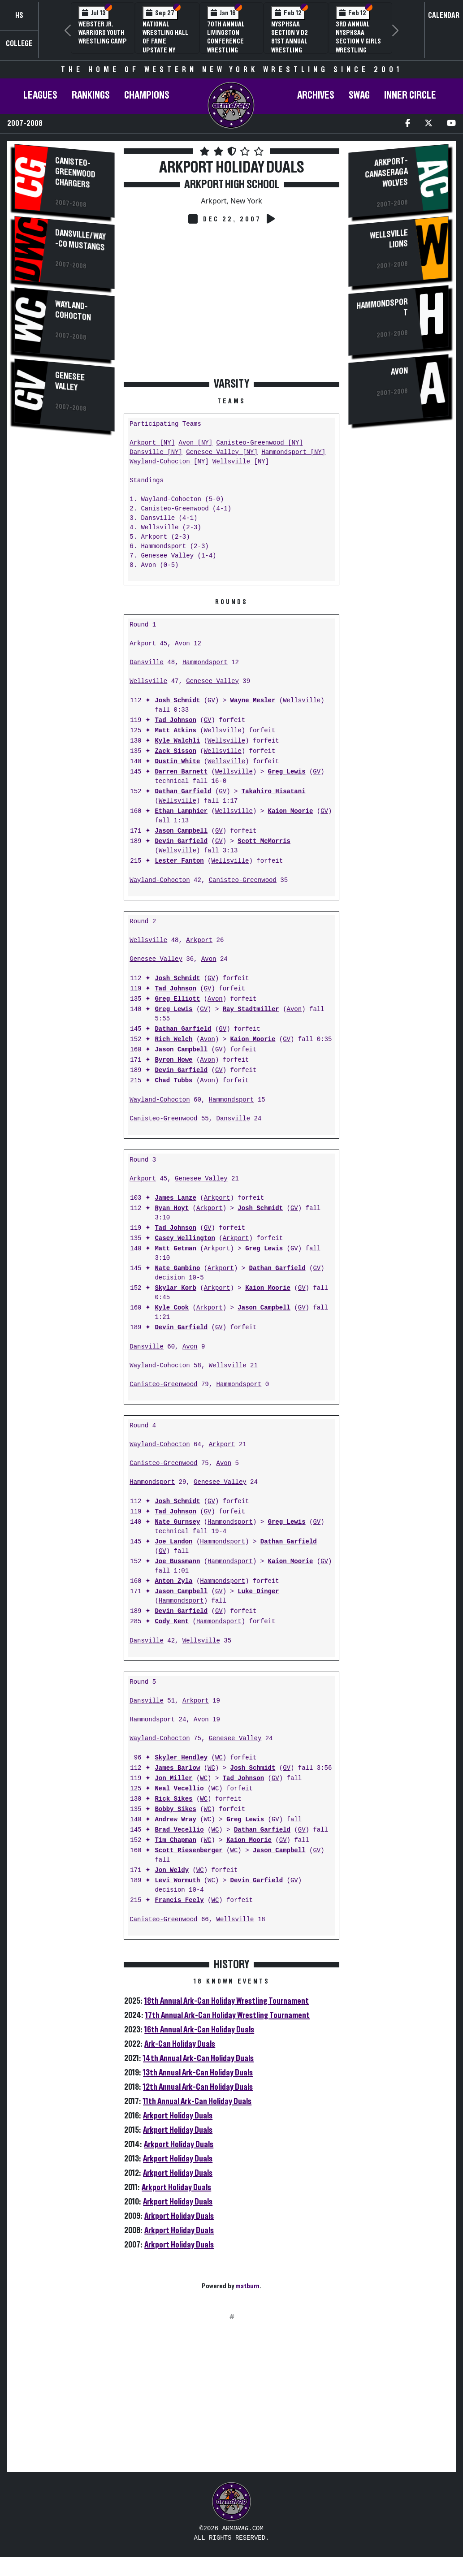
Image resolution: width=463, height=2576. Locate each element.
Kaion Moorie (290, 811)
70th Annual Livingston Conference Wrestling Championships (230, 41)
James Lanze (175, 1198)
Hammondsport (205, 662)
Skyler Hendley (181, 1758)
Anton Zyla (173, 1581)
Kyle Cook (172, 1308)
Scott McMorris (264, 841)
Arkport (143, 644)
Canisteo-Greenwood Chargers (75, 173)
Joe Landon (173, 1542)
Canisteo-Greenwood (243, 880)
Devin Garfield (181, 841)
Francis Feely (179, 1900)
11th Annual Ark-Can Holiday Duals (197, 2101)
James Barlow (177, 1768)
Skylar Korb (175, 1288)
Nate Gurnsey (177, 1522)
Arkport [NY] (152, 443)
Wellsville (148, 681)
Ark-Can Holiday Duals (179, 2044)
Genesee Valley (70, 381)
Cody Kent (172, 1621)
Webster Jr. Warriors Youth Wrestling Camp (102, 33)
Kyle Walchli (177, 741)
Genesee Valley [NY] (222, 452)
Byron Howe (173, 1060)
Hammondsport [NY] (293, 452)
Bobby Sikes (175, 1809)
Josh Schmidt (177, 700)
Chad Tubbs (173, 1080)
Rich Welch (173, 1039)
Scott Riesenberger (188, 1850)
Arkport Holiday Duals (177, 2115)
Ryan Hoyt (172, 1208)
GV (211, 700)
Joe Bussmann (177, 1561)
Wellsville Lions (389, 239)
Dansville (147, 662)
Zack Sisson (175, 751)
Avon (182, 644)
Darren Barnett (181, 772)
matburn (247, 2286)
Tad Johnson (175, 720)
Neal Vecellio (179, 1789)
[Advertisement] (64, 590)
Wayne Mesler (253, 700)
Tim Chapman (175, 1840)
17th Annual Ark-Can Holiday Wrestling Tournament (227, 2015)
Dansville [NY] (156, 452)
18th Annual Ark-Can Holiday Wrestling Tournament (226, 2001)
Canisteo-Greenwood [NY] (259, 443)
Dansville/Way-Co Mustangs (80, 240)
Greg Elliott (177, 999)
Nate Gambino (177, 1268)
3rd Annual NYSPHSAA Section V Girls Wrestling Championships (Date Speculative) (358, 50)
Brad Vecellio (179, 1830)
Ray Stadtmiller (251, 1009)
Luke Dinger (258, 1591)
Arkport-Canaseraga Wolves (386, 172)
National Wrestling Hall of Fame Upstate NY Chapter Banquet (165, 46)
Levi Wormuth (177, 1880)
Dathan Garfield (183, 791)
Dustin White (177, 761)
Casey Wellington (185, 1238)
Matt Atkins (175, 730)
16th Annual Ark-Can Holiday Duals (199, 2029)
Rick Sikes (173, 1799)
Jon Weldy (172, 1870)
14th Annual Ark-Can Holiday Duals (198, 2058)
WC (219, 1758)
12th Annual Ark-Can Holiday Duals (198, 2087)
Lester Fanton (179, 861)
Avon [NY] (195, 443)
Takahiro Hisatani (274, 791)
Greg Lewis (286, 772)
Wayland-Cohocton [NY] (169, 462)
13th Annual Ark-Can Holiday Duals (198, 2072)
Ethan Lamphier (181, 811)
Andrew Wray (175, 1819)
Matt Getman (175, 1249)
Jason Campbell (181, 831)
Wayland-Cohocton (73, 310)
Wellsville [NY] (240, 462)
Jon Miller (173, 1778)
